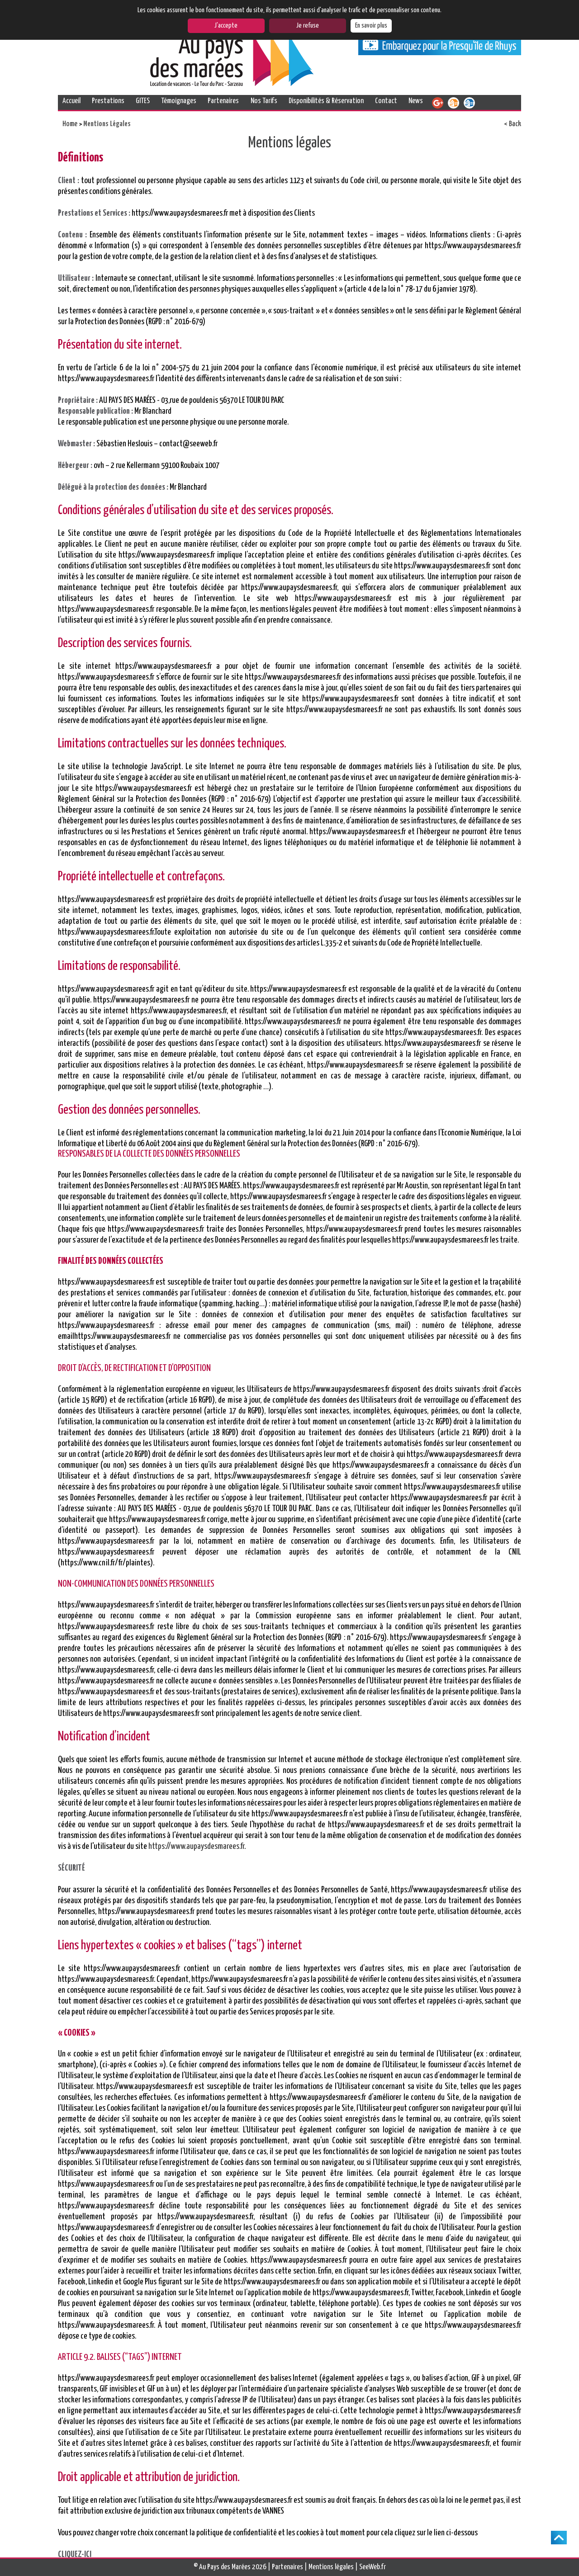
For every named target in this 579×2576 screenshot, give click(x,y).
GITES (143, 101)
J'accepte (225, 25)
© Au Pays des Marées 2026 (230, 2567)
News (415, 101)
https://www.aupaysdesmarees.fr (196, 1846)
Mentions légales (331, 2567)
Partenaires (223, 101)
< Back (512, 124)
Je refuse (307, 25)
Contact (386, 101)
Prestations (108, 101)
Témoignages (178, 101)
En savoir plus (371, 25)
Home (70, 124)
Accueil (71, 101)
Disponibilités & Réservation (326, 101)
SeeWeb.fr (372, 2567)
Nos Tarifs (264, 101)
